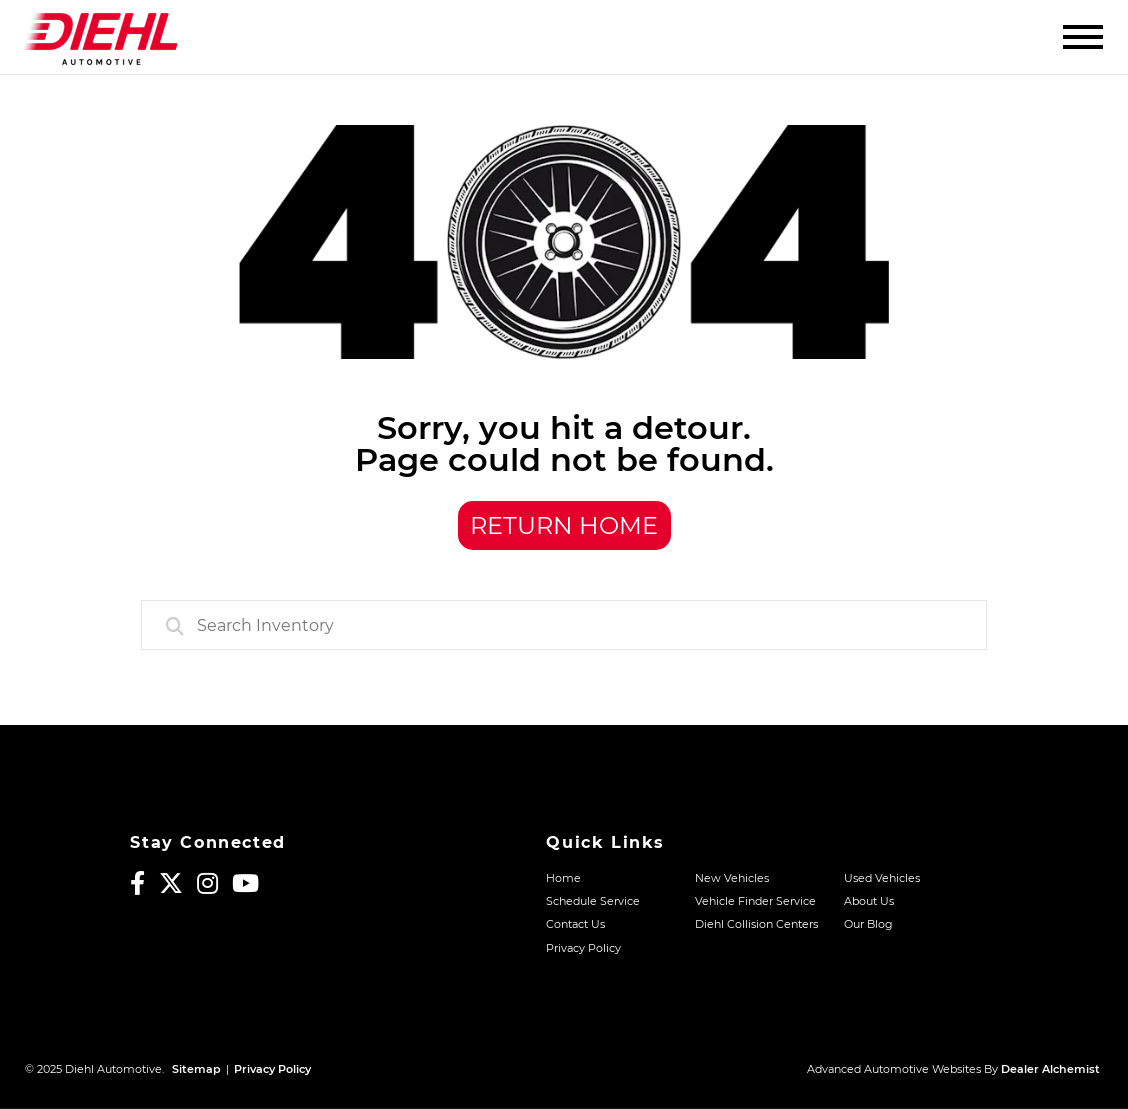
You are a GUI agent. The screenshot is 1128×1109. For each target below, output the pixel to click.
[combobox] (564, 625)
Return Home (564, 525)
